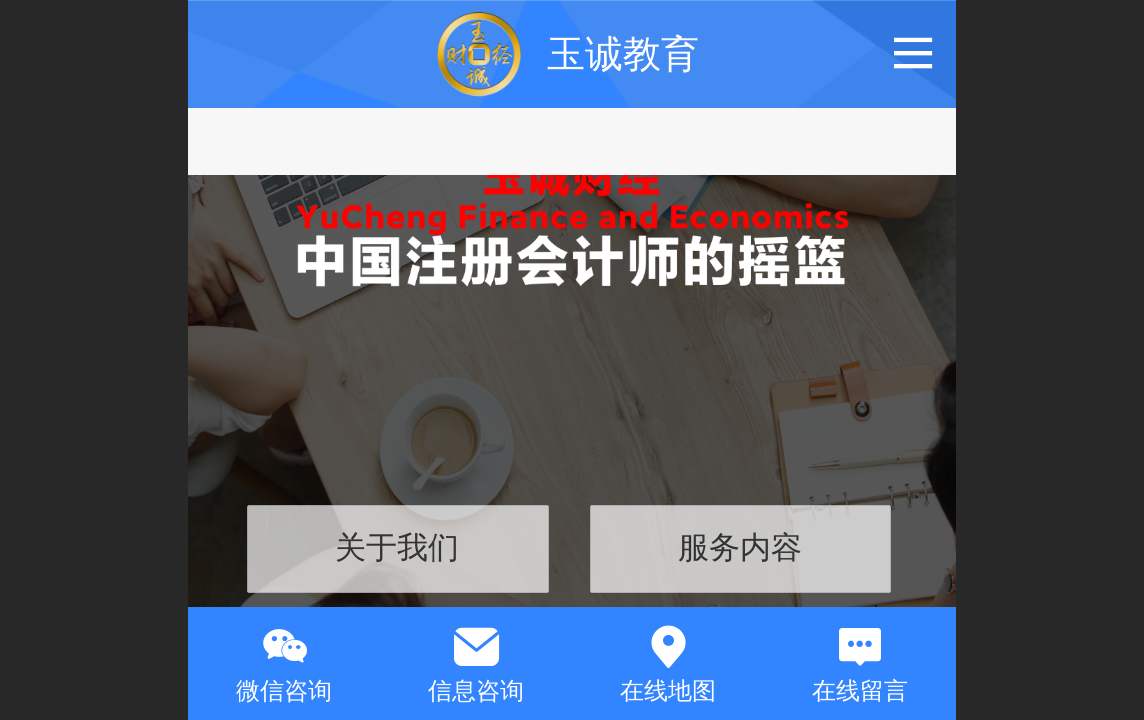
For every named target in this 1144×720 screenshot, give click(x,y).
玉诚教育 (623, 53)
